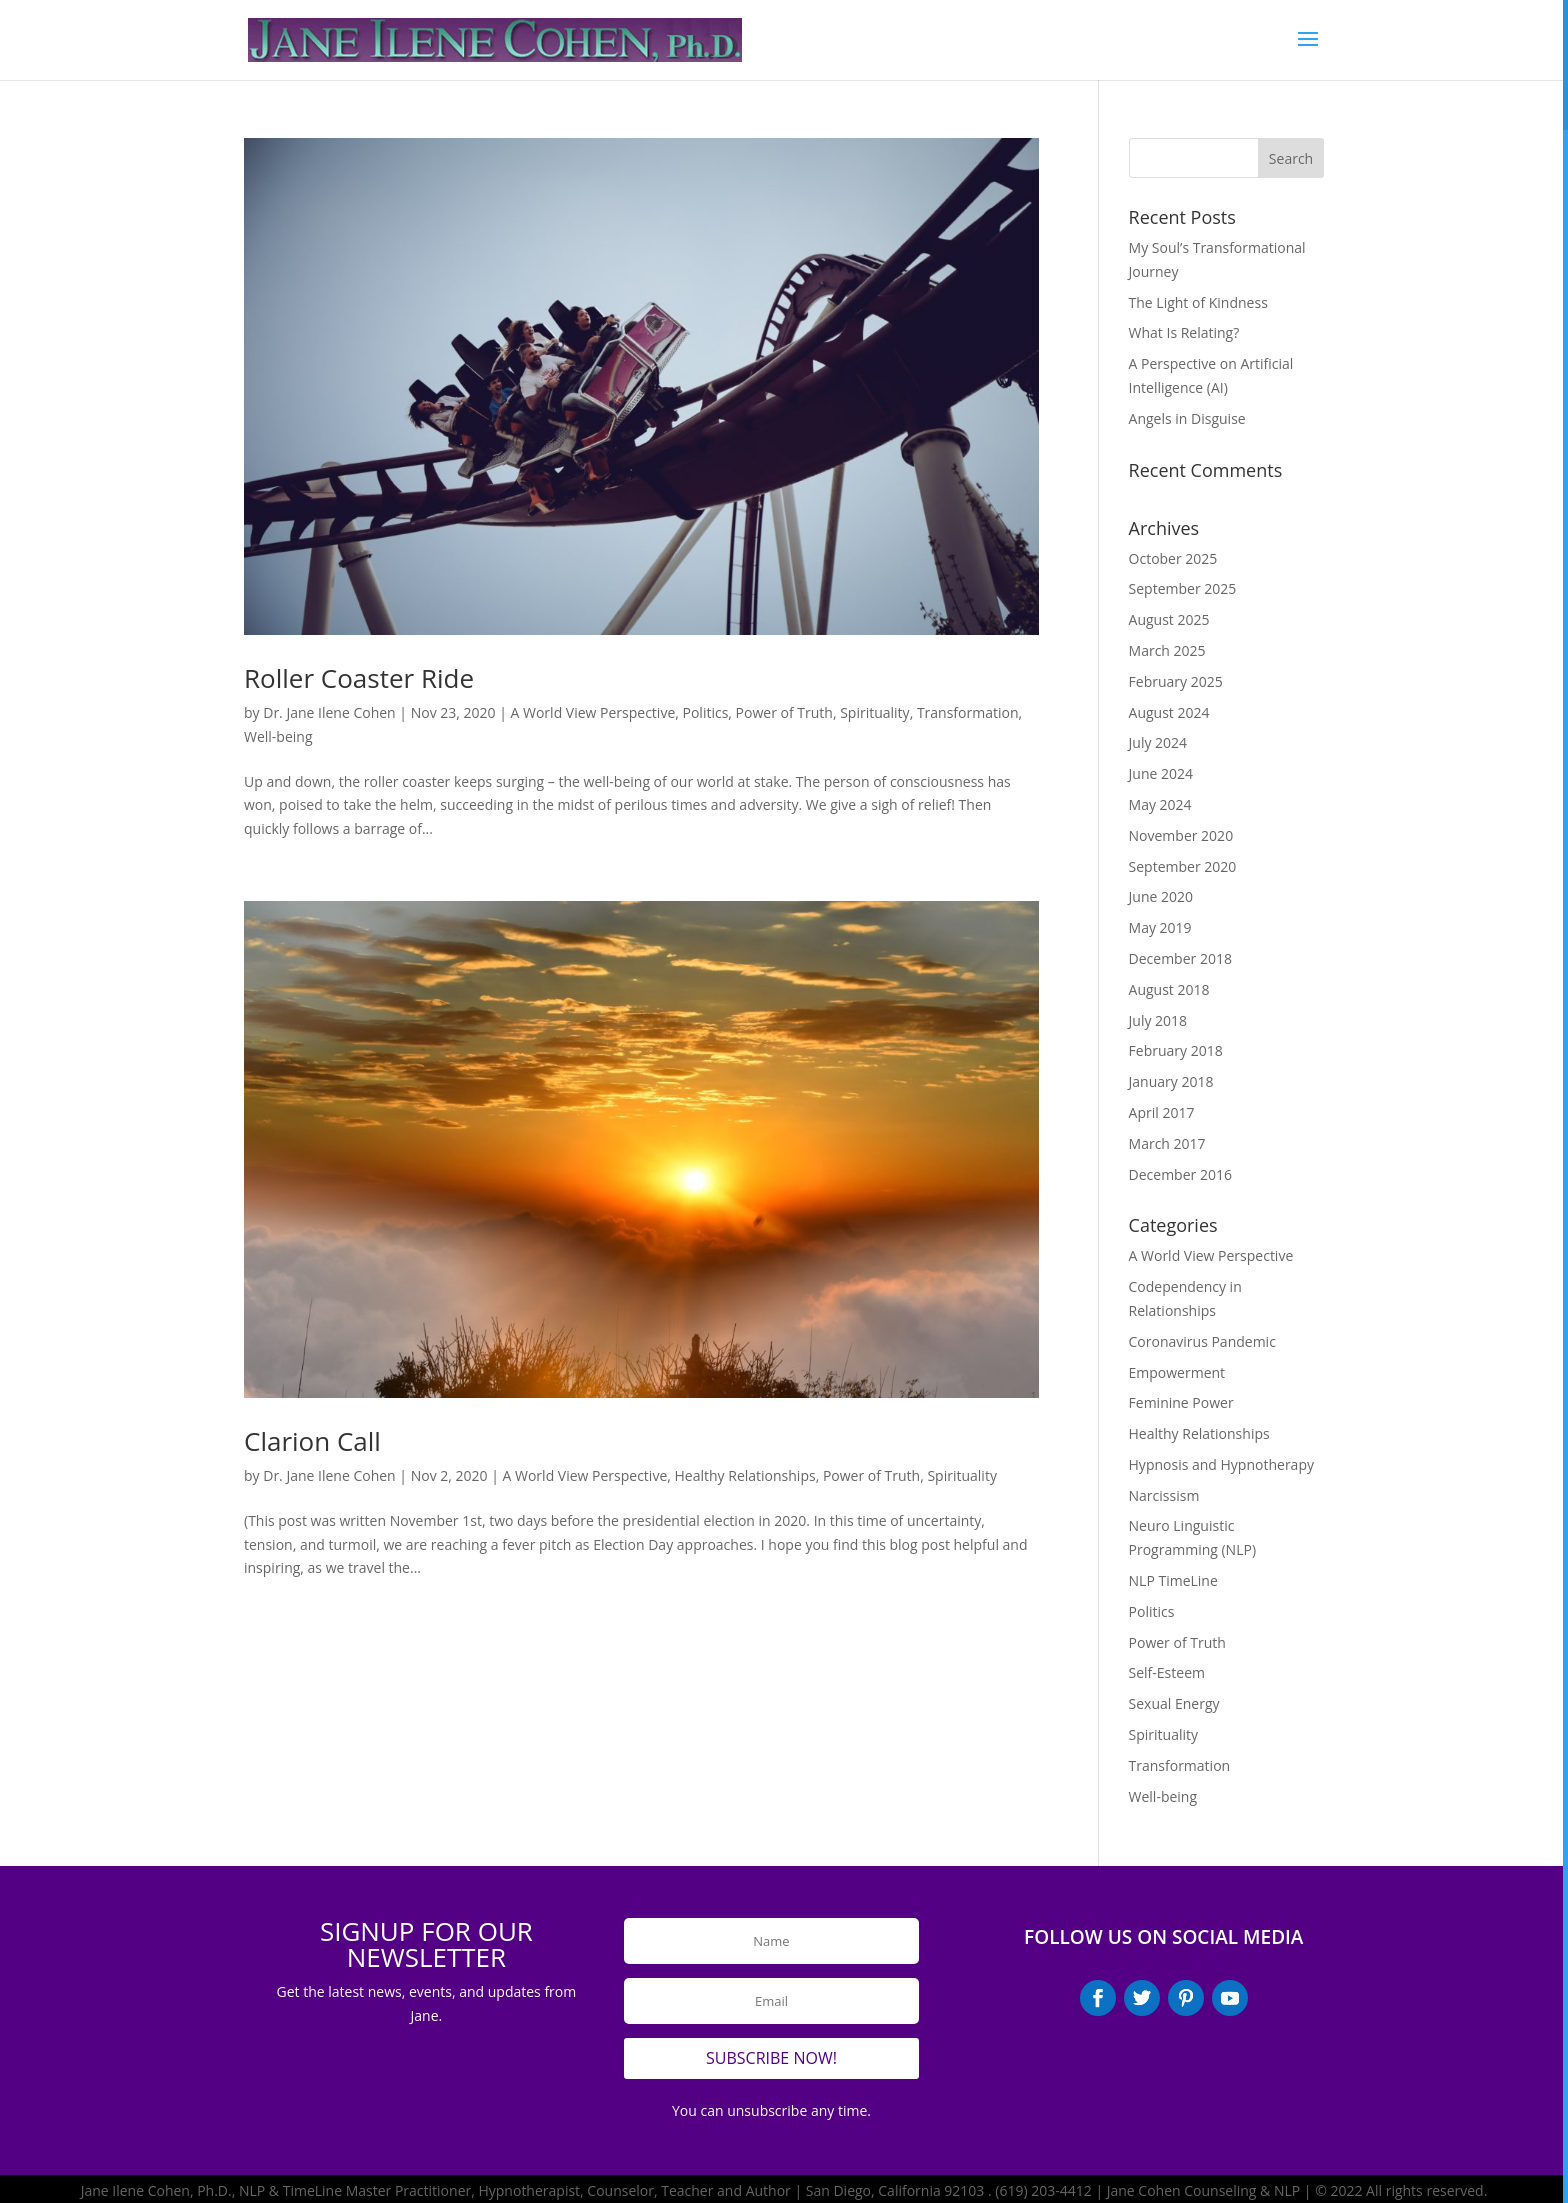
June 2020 (1161, 896)
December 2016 (1180, 1174)
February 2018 (1176, 1050)
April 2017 (1162, 1112)
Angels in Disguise (1187, 418)
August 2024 (1169, 712)
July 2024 (1158, 742)
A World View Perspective (593, 712)
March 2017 (1167, 1143)
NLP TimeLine (1173, 1580)
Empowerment (1177, 1372)
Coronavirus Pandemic (1202, 1341)
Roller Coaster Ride (359, 678)
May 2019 (1160, 927)
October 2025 (1173, 558)
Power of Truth (784, 712)
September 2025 (1183, 588)
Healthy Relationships (745, 1475)
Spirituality (874, 712)
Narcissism (1164, 1495)
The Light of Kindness (1198, 302)
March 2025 (1167, 650)
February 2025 (1176, 681)
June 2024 (1161, 773)
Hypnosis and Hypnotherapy (1221, 1464)
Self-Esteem (1167, 1672)
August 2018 (1169, 989)
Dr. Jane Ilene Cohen (329, 712)
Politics (706, 712)
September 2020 (1183, 866)
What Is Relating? (1184, 332)
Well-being (278, 736)
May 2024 (1160, 804)
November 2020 (1181, 835)
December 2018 (1180, 958)
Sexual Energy (1174, 1703)
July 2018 (1158, 1020)
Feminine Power (1181, 1402)
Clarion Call (312, 1441)
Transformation (968, 712)
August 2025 (1169, 619)
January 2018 (1171, 1081)
